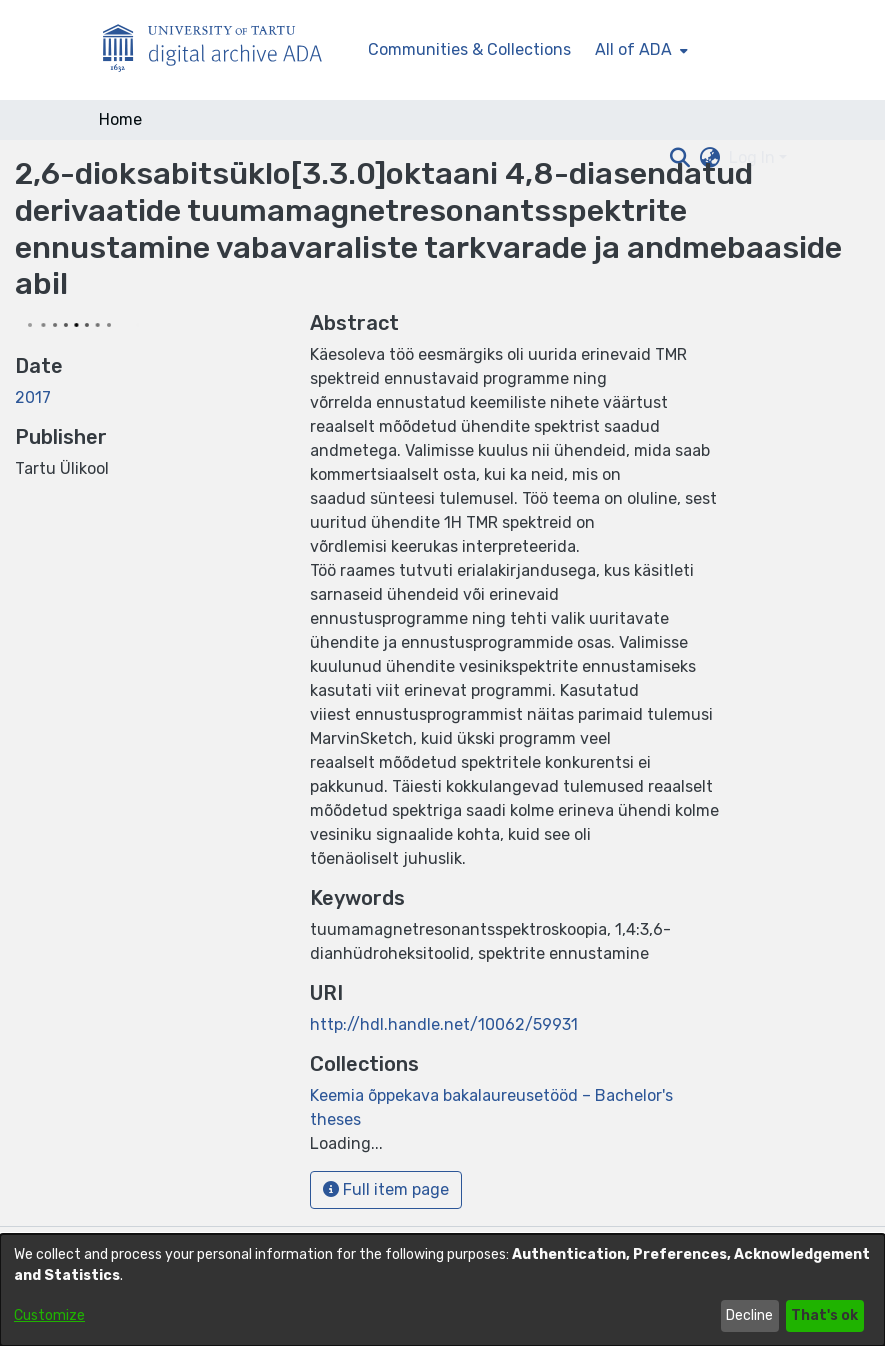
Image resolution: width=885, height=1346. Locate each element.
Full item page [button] (386, 1189)
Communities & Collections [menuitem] (469, 49)
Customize (49, 1315)
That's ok (824, 1315)
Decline (749, 1315)
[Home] (223, 50)
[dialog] (442, 1290)
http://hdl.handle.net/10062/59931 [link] (444, 1024)
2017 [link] (33, 397)
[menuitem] (639, 50)
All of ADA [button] (633, 49)
